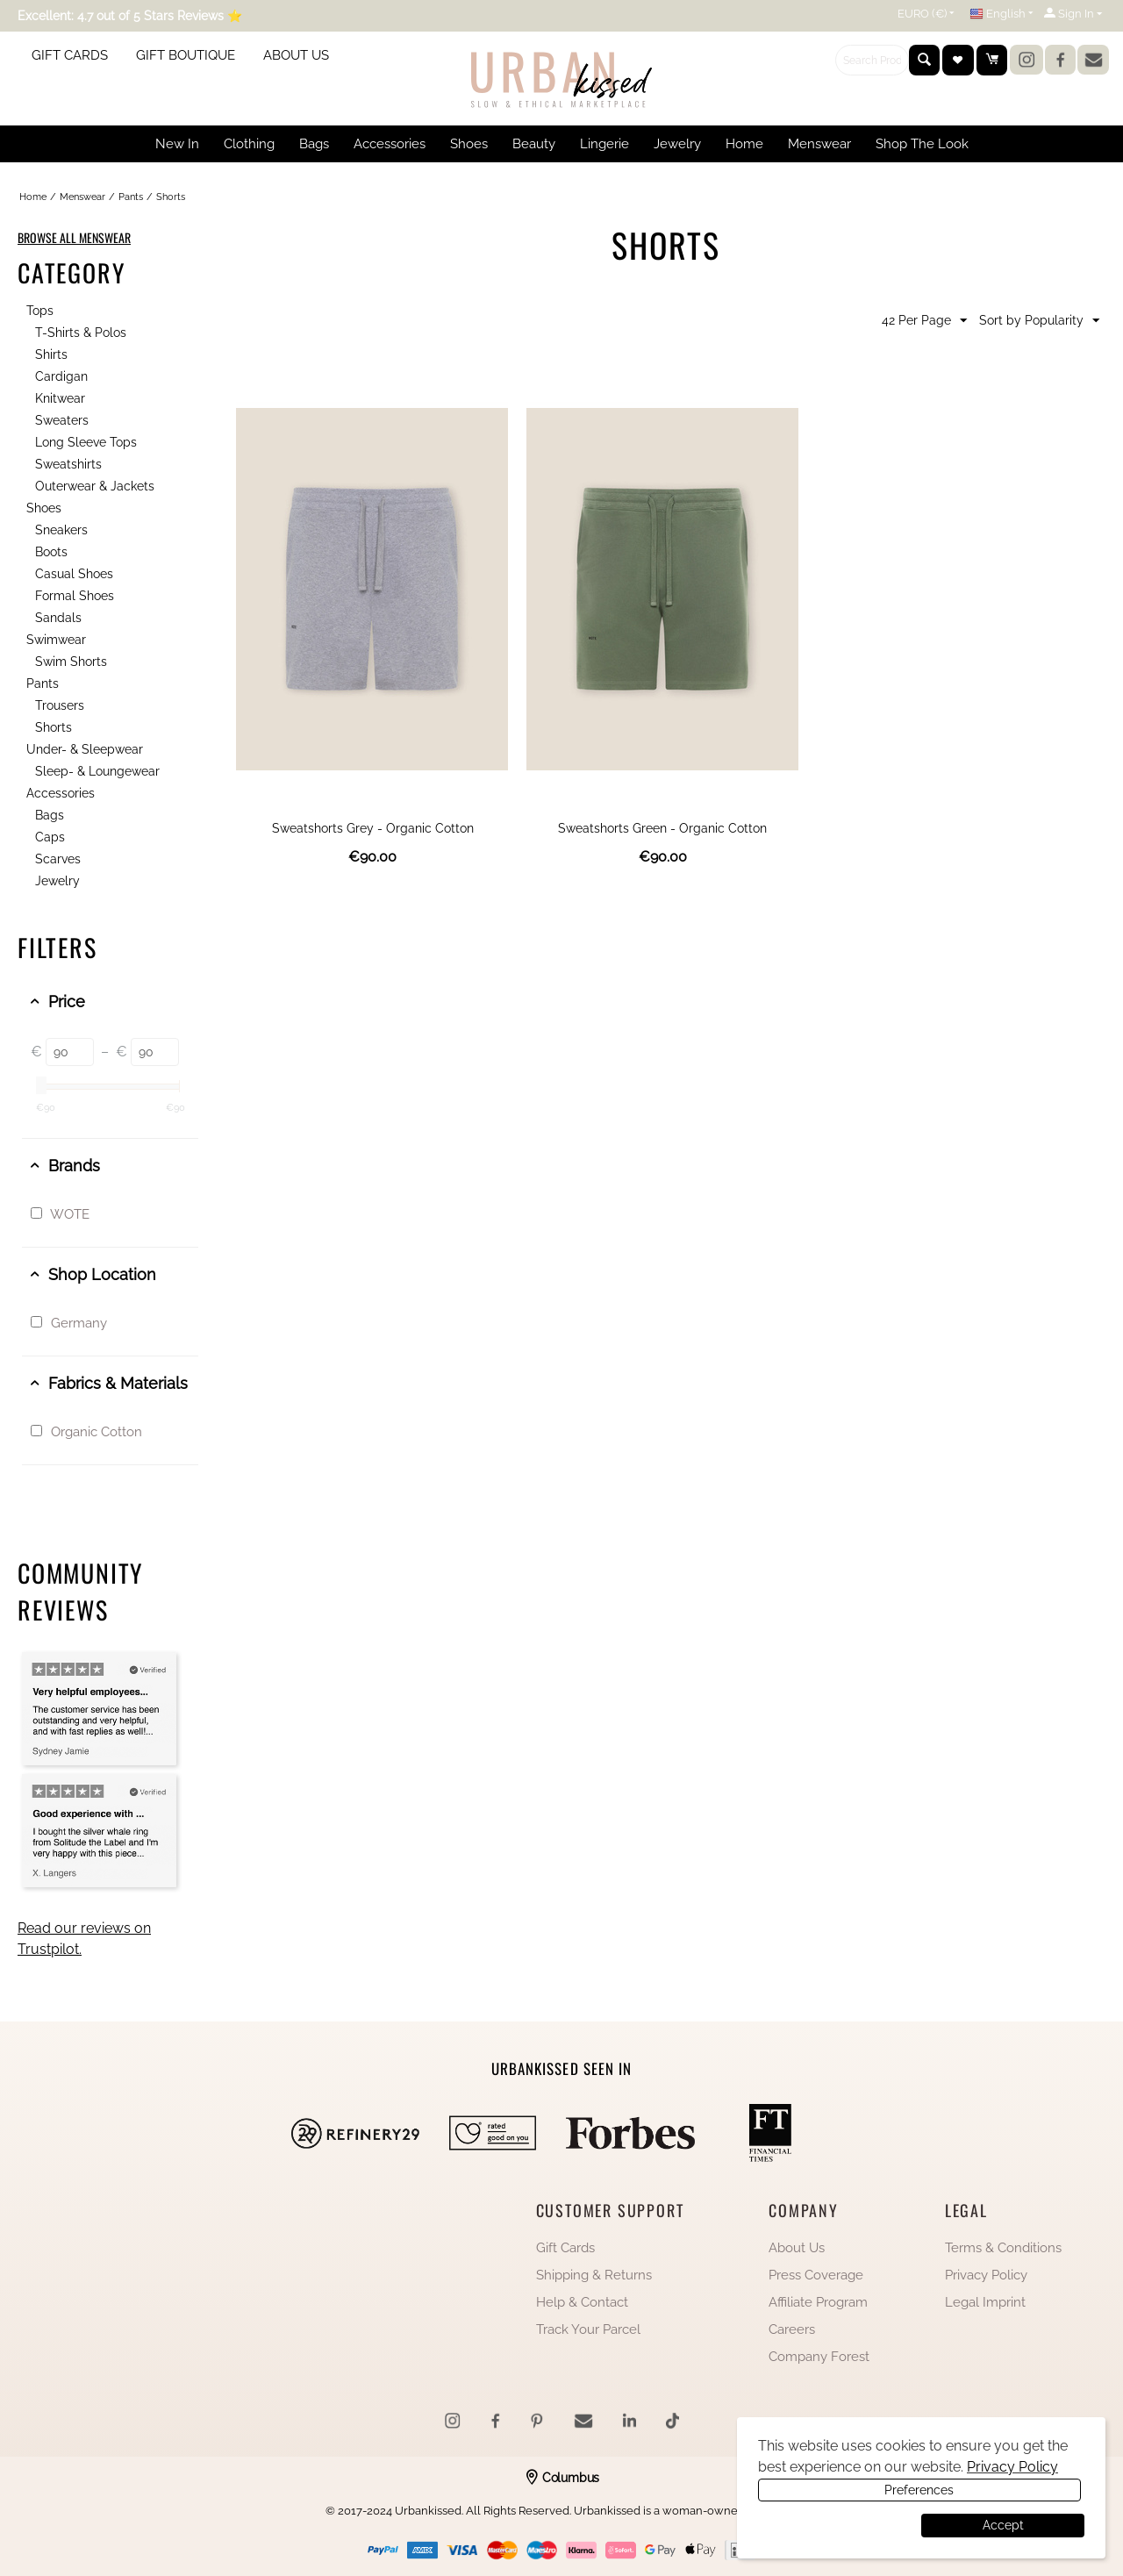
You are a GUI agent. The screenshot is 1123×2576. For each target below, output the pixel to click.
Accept (1003, 2525)
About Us (797, 2248)
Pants (130, 197)
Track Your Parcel (588, 2329)
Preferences (837, 2525)
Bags (49, 815)
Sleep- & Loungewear (97, 771)
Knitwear (60, 398)
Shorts (53, 727)
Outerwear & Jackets (94, 486)
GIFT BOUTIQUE (185, 55)
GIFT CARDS (70, 55)
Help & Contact (582, 2302)
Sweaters (62, 420)
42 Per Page (924, 321)
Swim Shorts (71, 662)
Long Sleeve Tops (86, 442)
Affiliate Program (818, 2302)
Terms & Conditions (1003, 2248)
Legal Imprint (985, 2302)
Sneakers (61, 530)
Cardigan (61, 376)
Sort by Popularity (1039, 321)
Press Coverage (816, 2275)
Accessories (60, 793)
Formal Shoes (74, 596)
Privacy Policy (986, 2275)
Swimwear (56, 640)
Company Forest (819, 2357)
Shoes (43, 508)
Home (32, 197)
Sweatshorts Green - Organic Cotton (662, 828)
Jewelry (57, 881)
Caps (50, 837)
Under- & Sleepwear (84, 749)
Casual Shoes (74, 574)
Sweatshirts (68, 464)
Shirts (51, 354)
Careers (792, 2329)
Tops (40, 311)
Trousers (59, 705)
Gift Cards (565, 2248)
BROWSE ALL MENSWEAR (74, 237)
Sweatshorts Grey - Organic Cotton (373, 828)
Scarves (58, 859)
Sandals (58, 618)
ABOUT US (296, 55)
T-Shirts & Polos (80, 333)
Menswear (82, 197)
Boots (51, 552)
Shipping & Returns (594, 2275)
